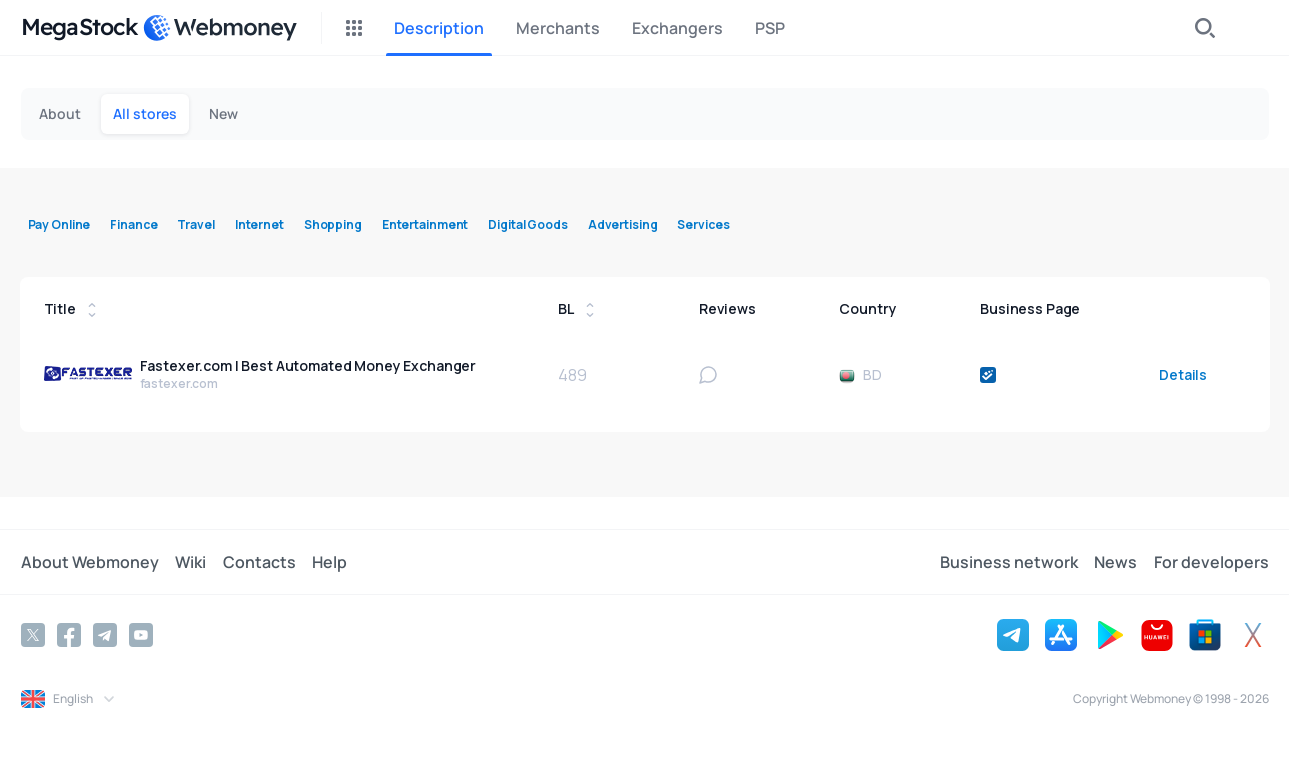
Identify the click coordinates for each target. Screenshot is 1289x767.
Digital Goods (527, 224)
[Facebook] (69, 635)
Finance (133, 224)
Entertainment (425, 224)
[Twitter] (33, 635)
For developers (1211, 562)
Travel (195, 224)
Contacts (258, 562)
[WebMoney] (220, 28)
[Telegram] (105, 635)
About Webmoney (90, 562)
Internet (259, 224)
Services (703, 224)
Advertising (623, 224)
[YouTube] (141, 635)
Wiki (190, 562)
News (1116, 562)
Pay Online (59, 224)
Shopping (333, 224)
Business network (1010, 562)
